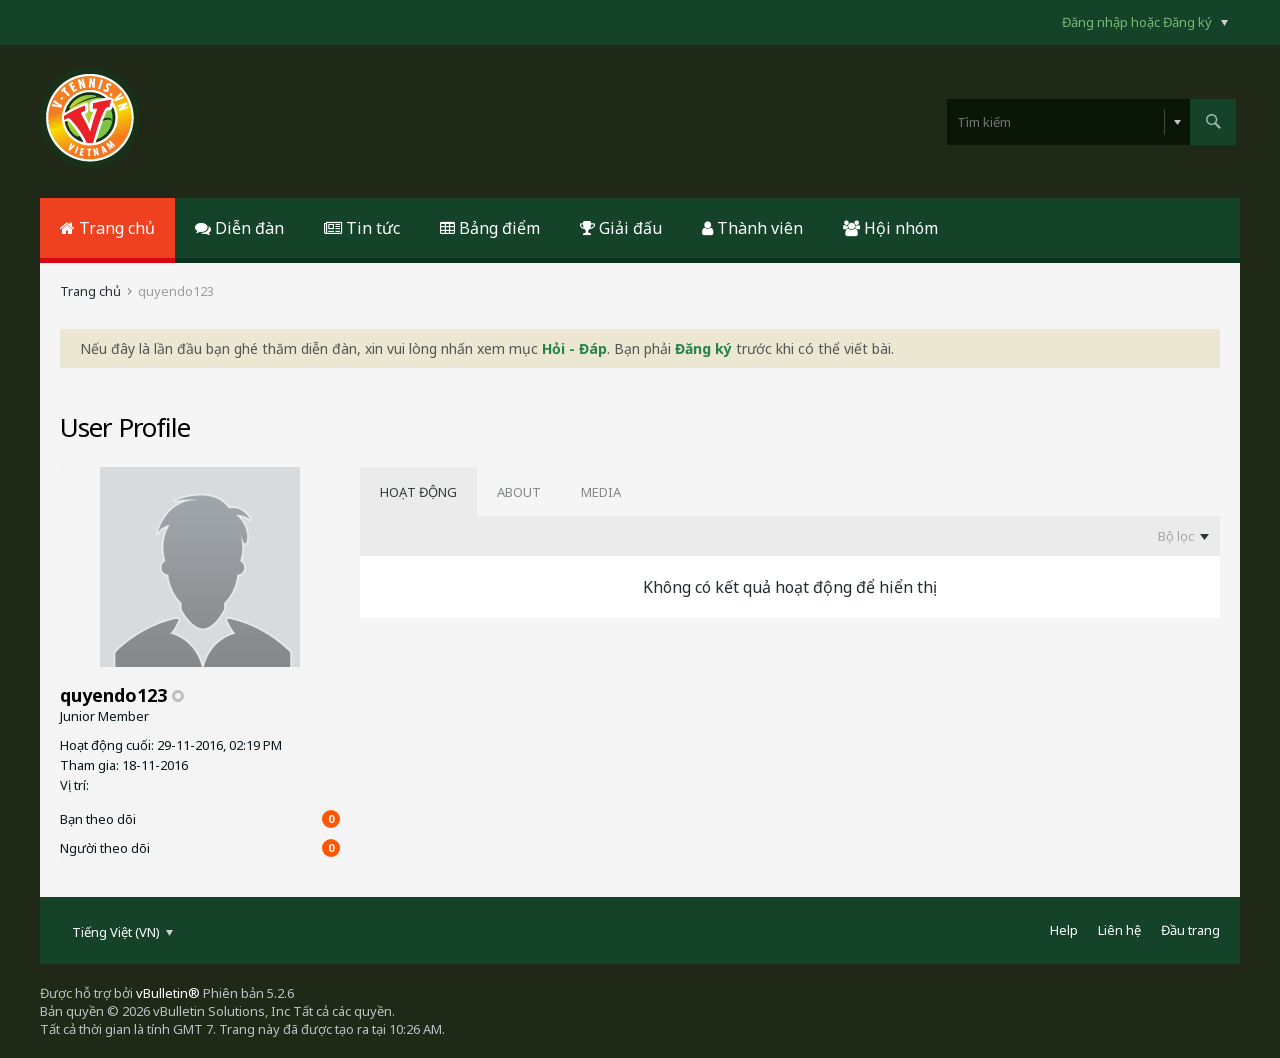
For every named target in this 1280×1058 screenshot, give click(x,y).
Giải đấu (621, 228)
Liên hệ (1119, 930)
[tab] (418, 492)
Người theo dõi (105, 848)
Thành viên (752, 228)
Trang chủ (107, 228)
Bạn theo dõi (98, 819)
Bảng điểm (490, 228)
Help (1064, 930)
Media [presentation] (601, 492)
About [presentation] (519, 492)
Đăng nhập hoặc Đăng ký (1145, 22)
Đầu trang (1190, 930)
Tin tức (362, 228)
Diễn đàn (239, 228)
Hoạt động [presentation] (418, 492)
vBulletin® (168, 993)
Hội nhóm (890, 228)
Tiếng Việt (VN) (122, 932)
